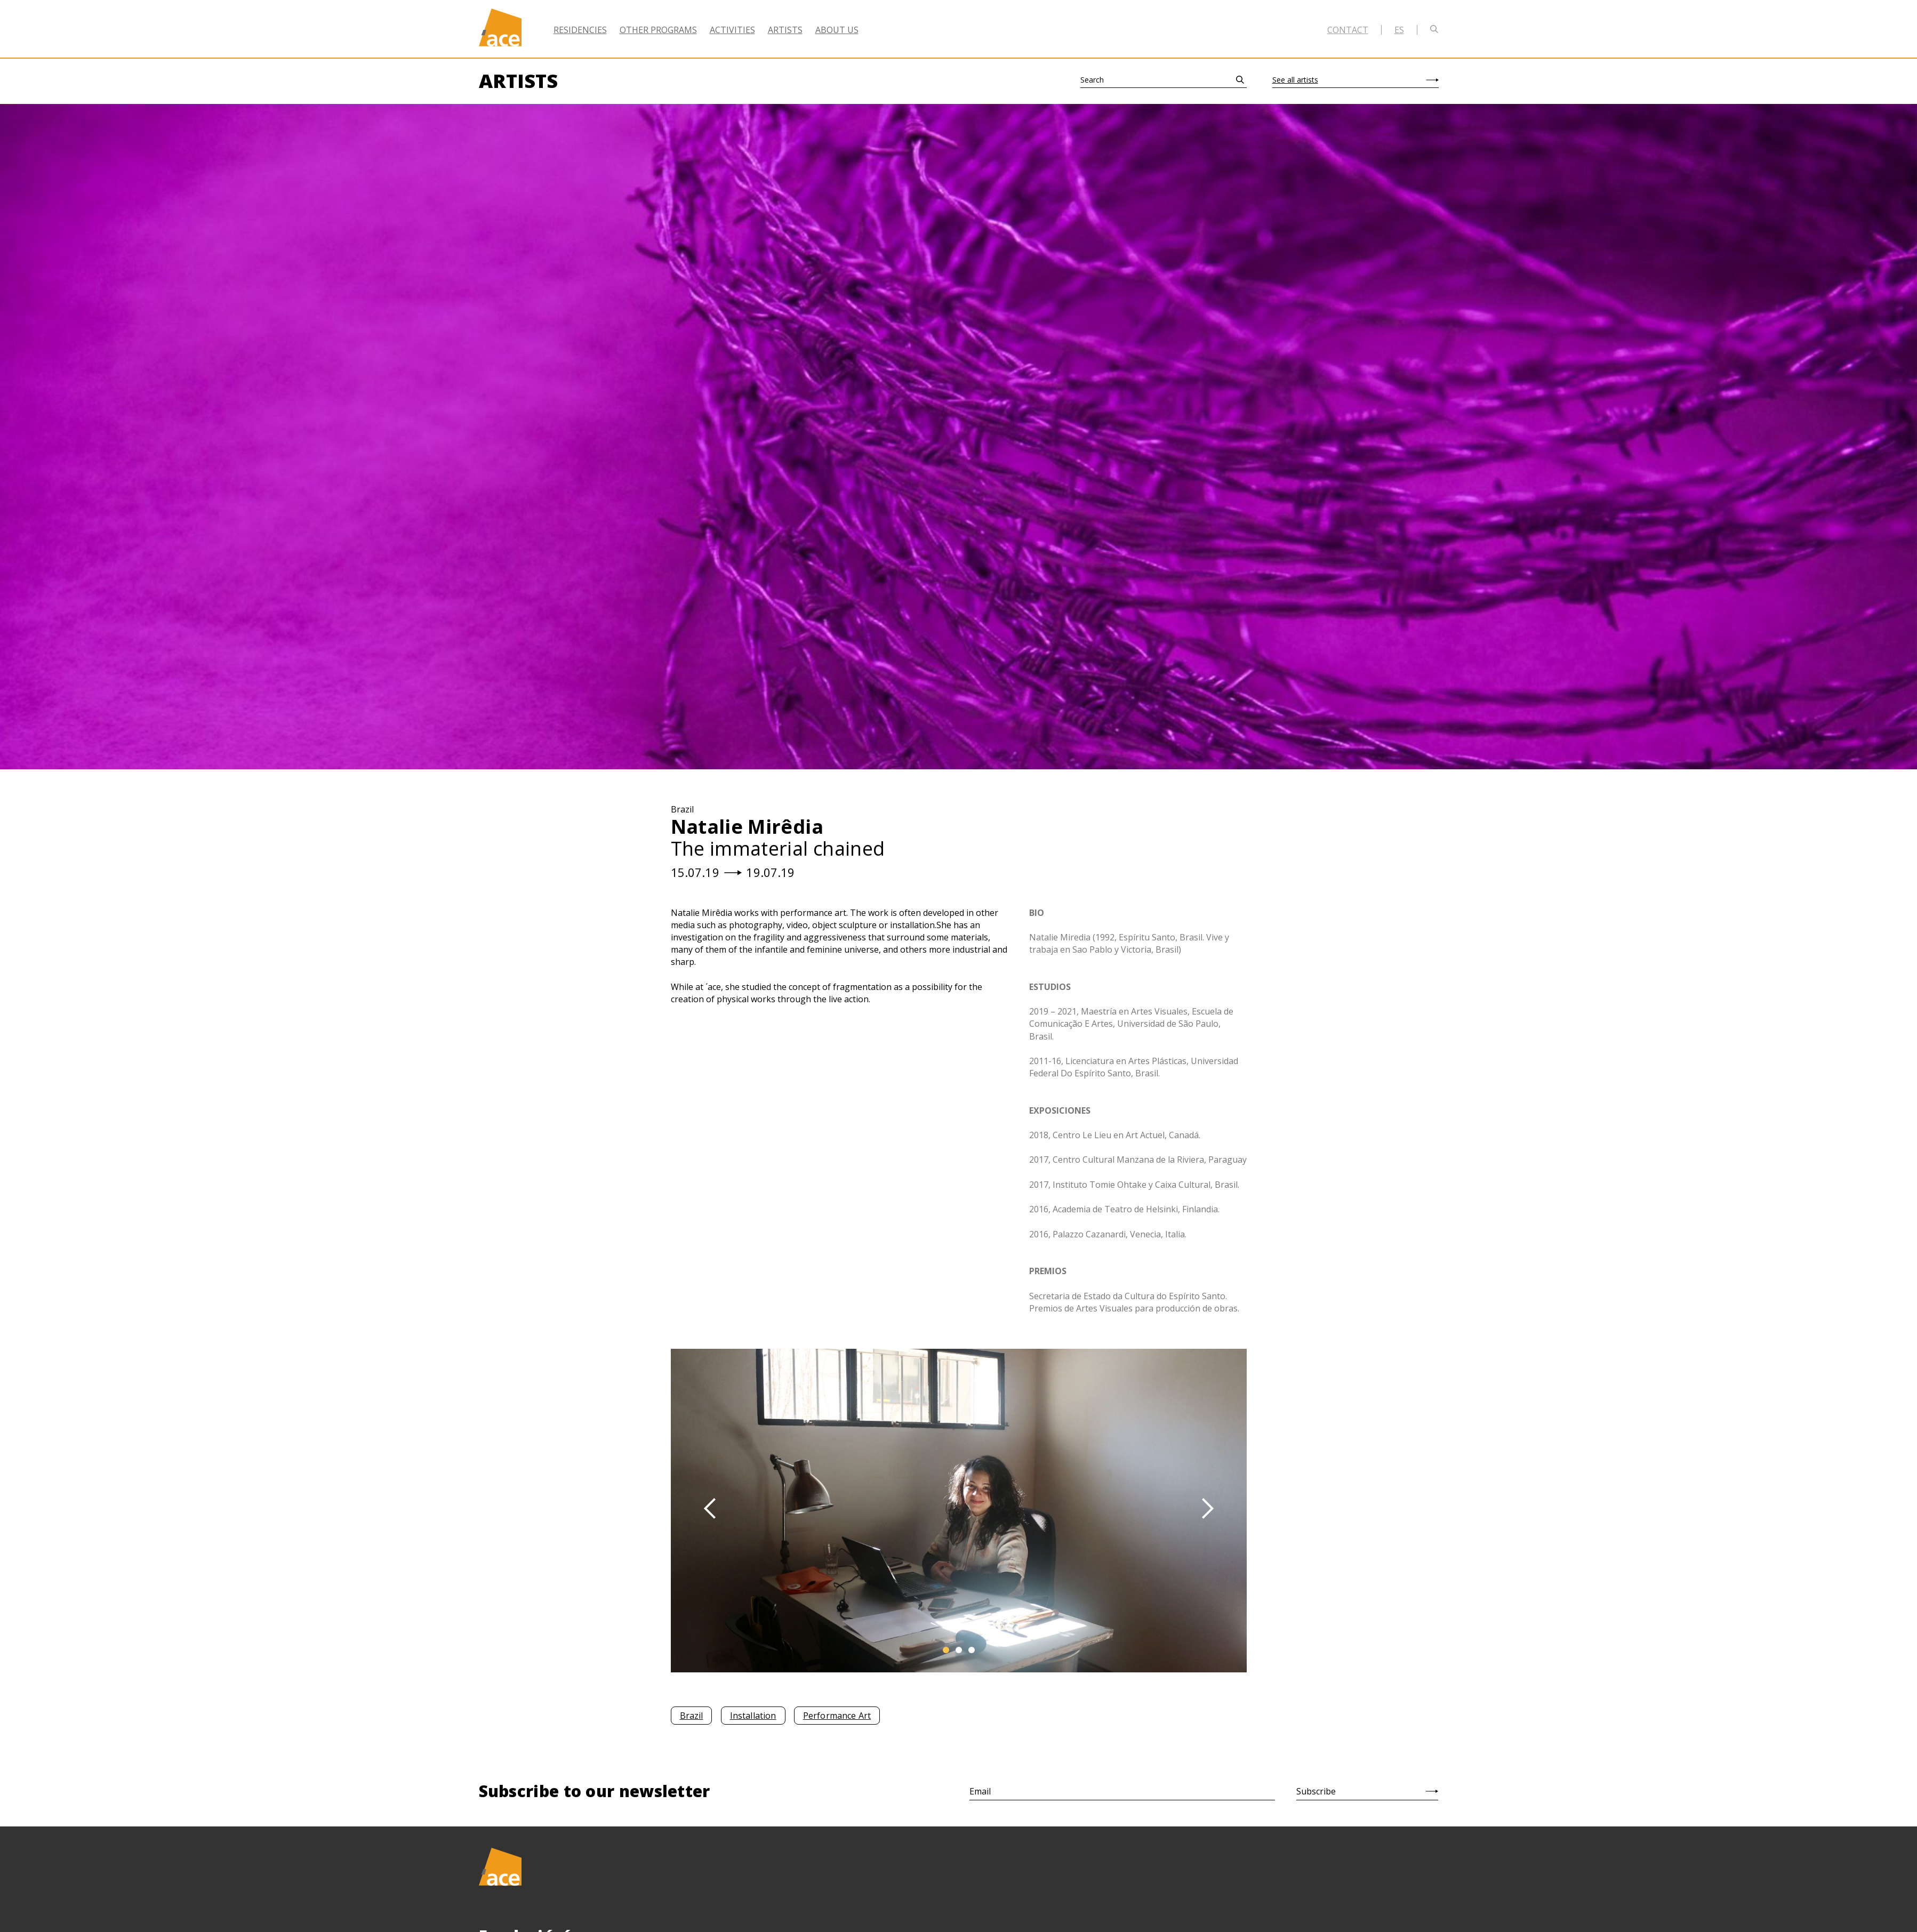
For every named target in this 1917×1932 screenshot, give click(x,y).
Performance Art (837, 1715)
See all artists (1295, 80)
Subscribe (1316, 1791)
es (1399, 30)
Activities (732, 30)
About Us (837, 30)
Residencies (580, 30)
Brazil (691, 1715)
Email (980, 1791)
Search (1092, 80)
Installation (753, 1715)
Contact (1347, 30)
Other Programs (658, 30)
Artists (785, 30)
